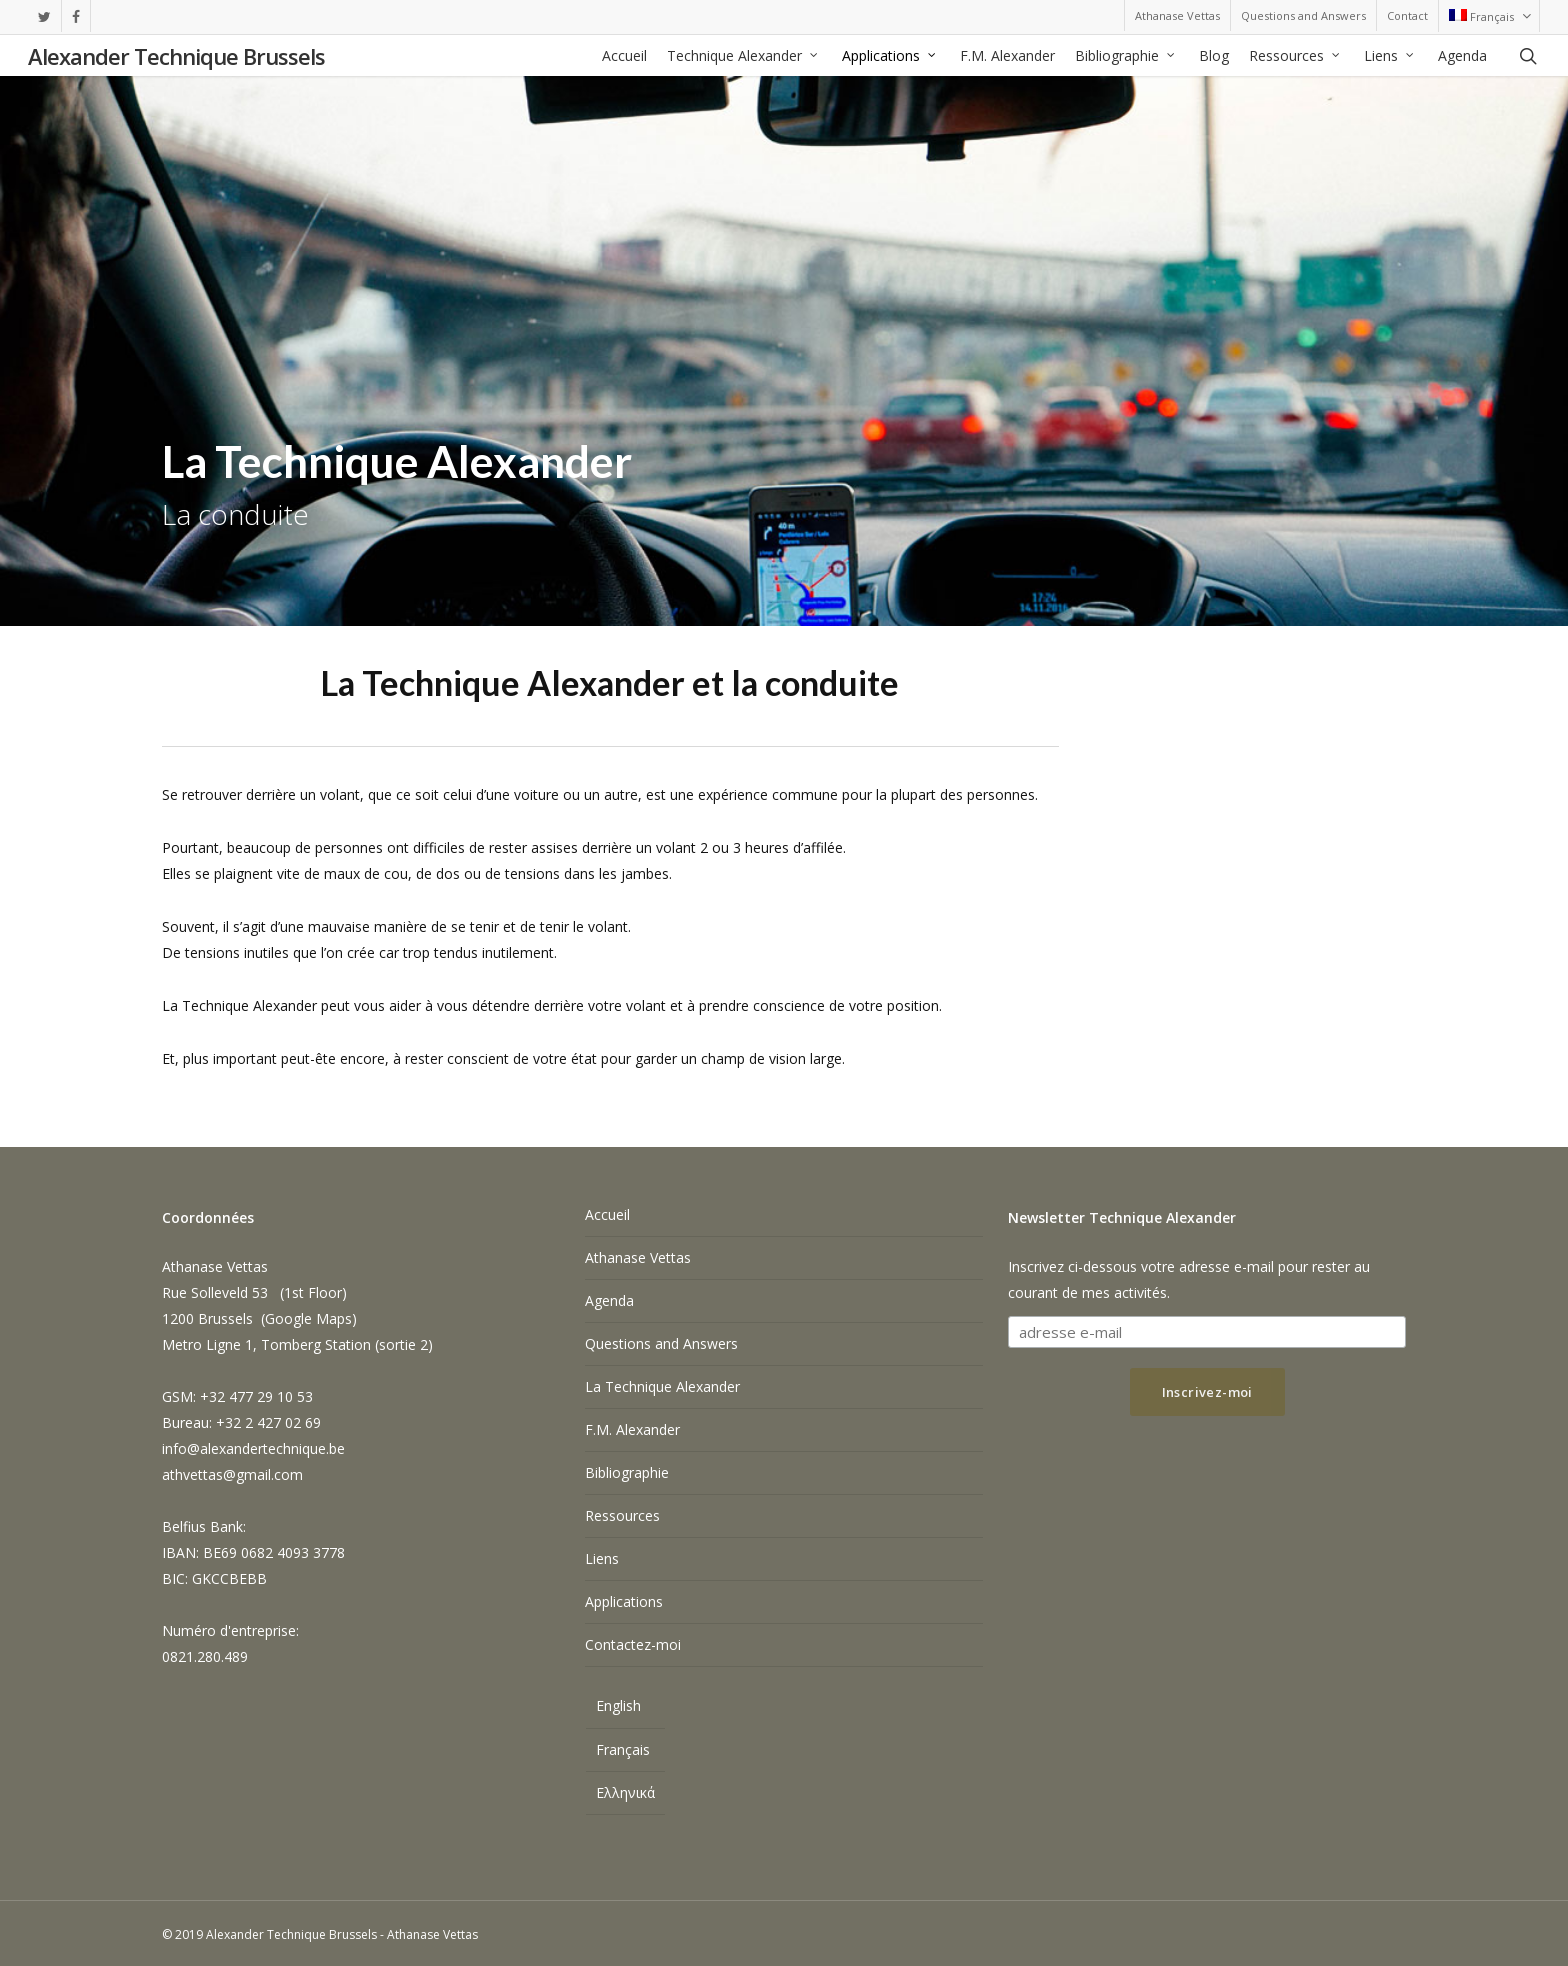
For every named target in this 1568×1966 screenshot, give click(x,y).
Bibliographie (627, 1472)
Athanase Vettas (638, 1257)
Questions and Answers (661, 1343)
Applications (624, 1601)
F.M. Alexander (632, 1429)
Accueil (607, 1214)
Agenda (609, 1300)
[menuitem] (1488, 16)
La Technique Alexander (662, 1386)
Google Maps (308, 1318)
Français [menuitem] (623, 1749)
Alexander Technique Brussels (176, 56)
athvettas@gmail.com (232, 1474)
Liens (602, 1558)
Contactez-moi (633, 1644)
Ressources (622, 1515)
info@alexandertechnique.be (253, 1448)
